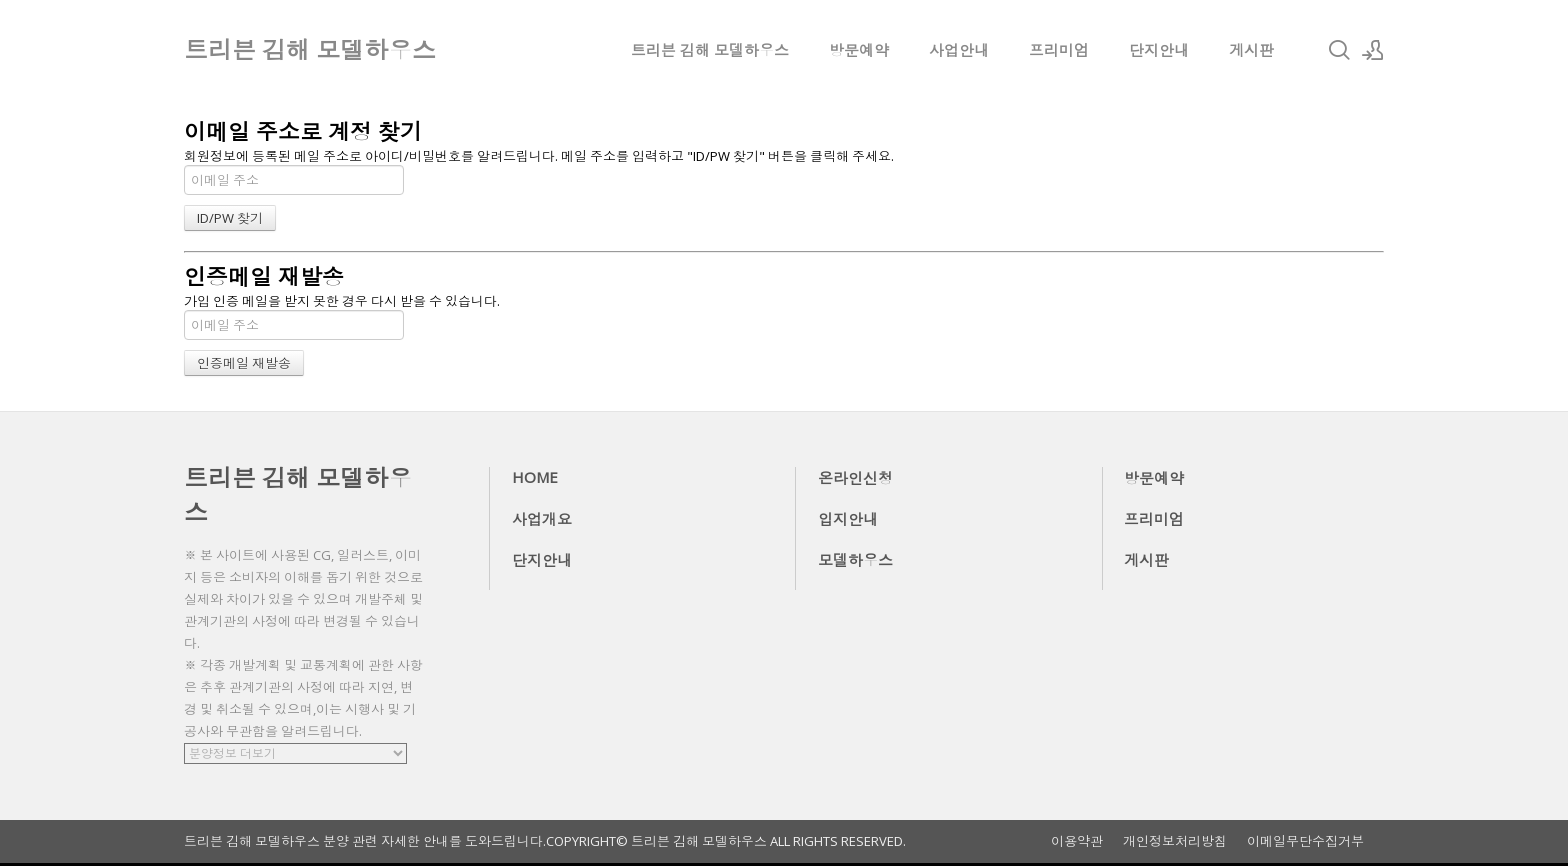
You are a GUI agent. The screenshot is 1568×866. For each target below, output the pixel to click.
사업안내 (959, 50)
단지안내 (1159, 50)
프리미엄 (1059, 50)
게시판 (1251, 50)
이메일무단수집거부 (1305, 841)
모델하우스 (855, 560)
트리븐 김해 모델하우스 (710, 50)
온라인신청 (855, 478)
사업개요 (542, 519)
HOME (535, 477)
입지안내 (848, 519)
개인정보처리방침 (1175, 841)
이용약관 (1077, 841)
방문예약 (859, 50)
